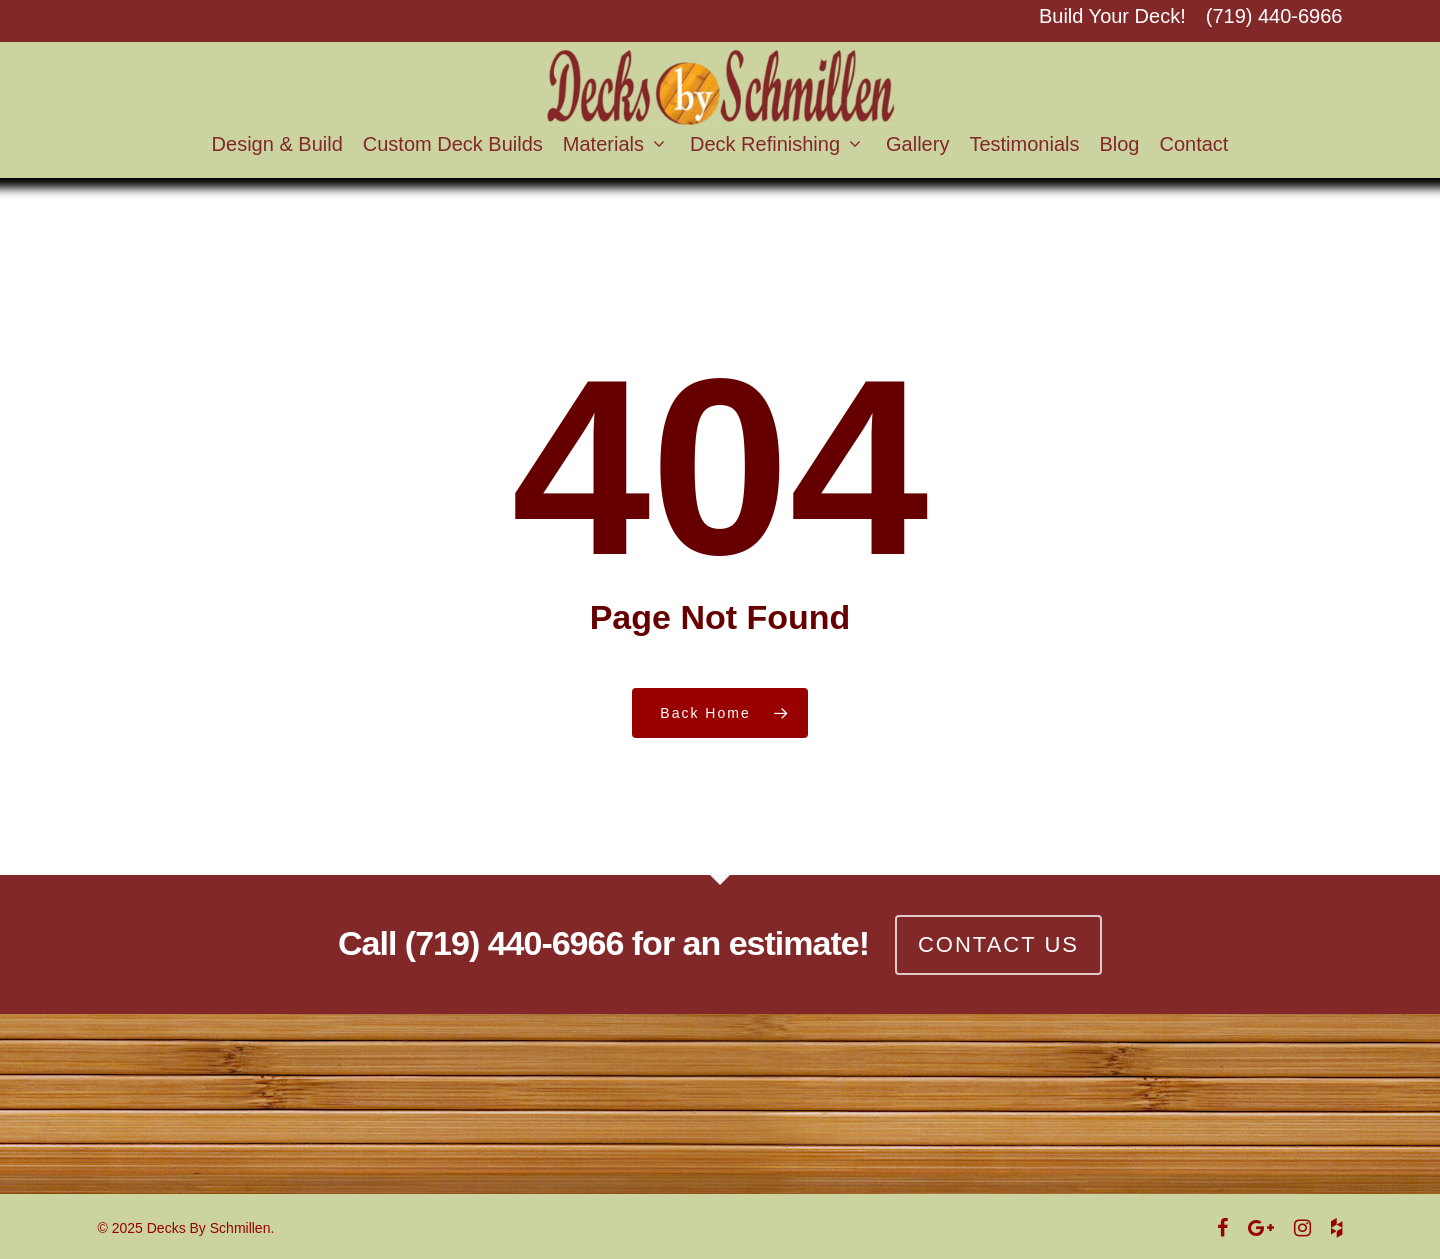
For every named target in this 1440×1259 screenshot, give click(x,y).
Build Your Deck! (1112, 16)
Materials (612, 144)
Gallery (917, 144)
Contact (1193, 144)
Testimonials (1024, 144)
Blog (1119, 144)
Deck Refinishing (774, 144)
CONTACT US (998, 944)
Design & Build (277, 144)
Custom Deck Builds (453, 144)
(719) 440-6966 (1274, 16)
